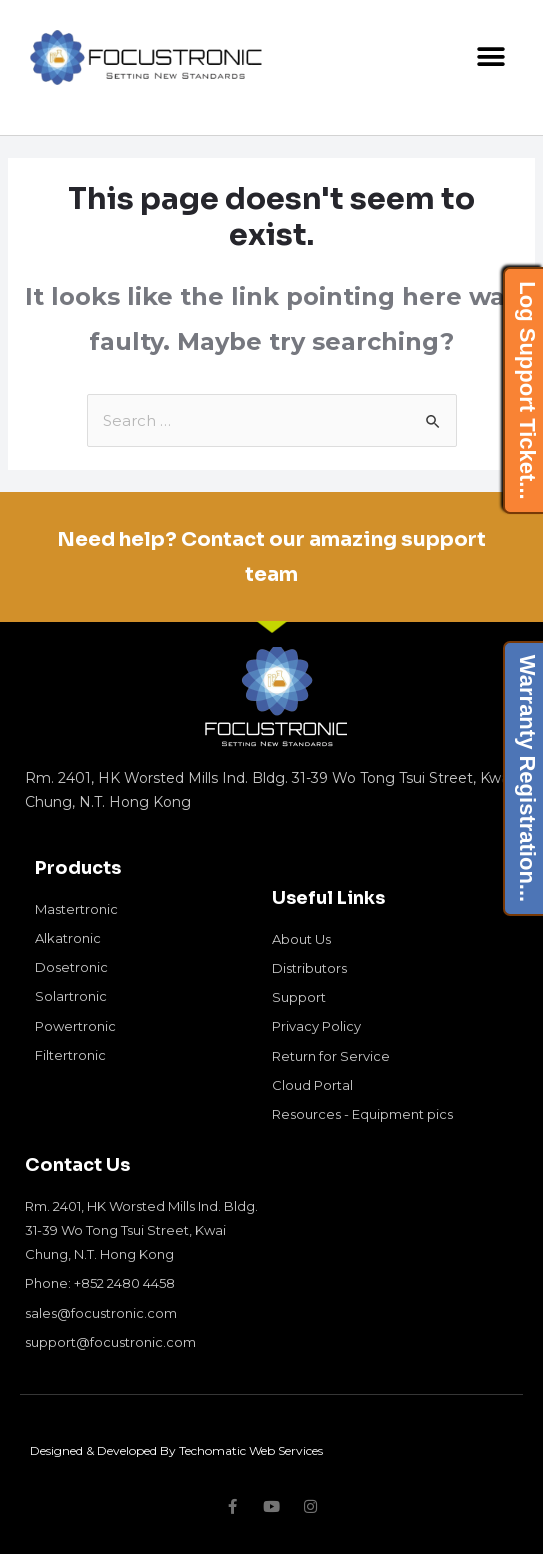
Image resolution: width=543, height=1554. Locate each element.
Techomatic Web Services (251, 1450)
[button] (490, 57)
